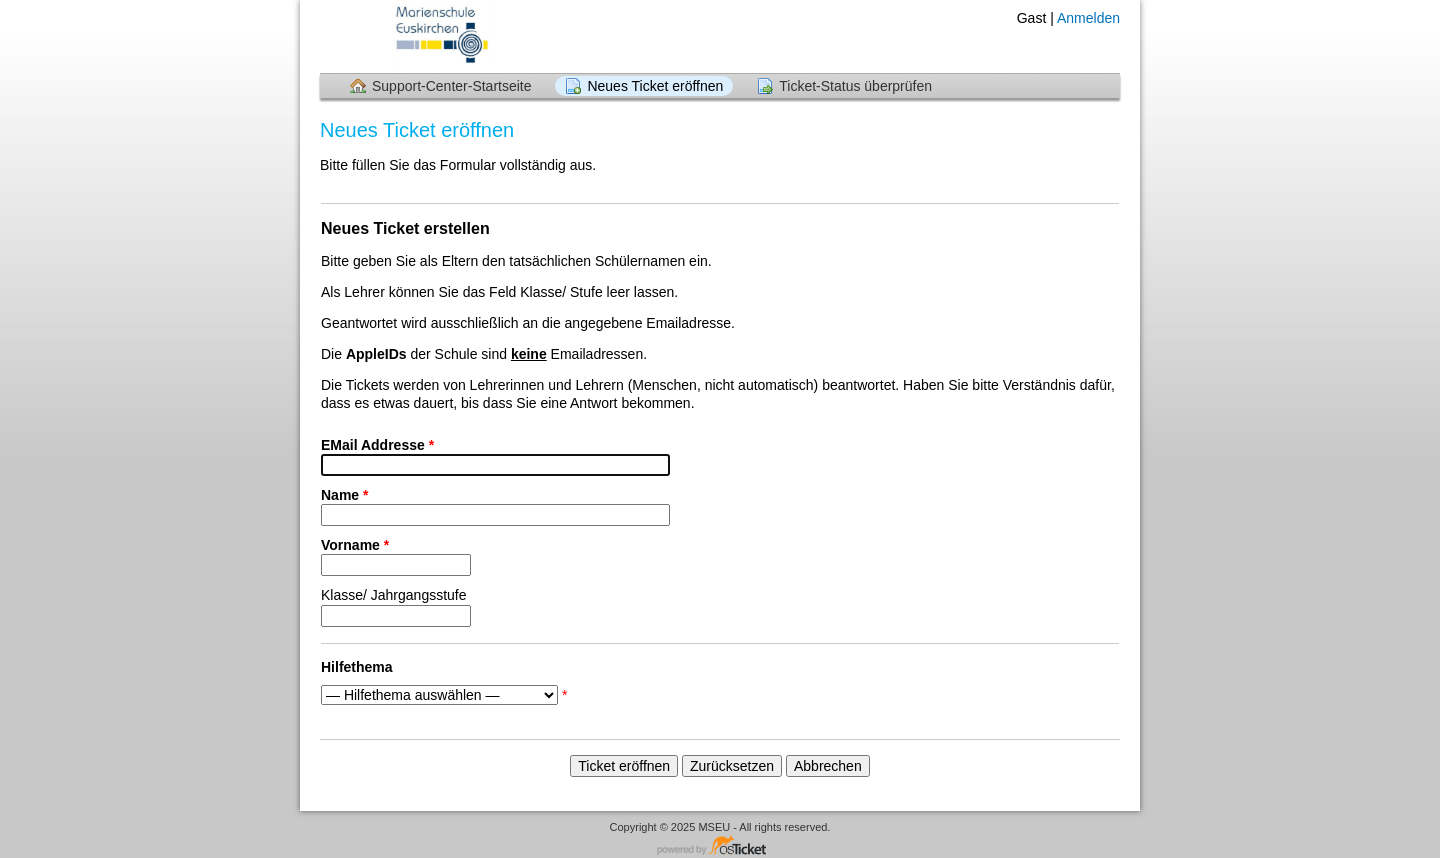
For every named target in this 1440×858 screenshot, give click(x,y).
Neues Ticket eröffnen (655, 86)
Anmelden (1088, 18)
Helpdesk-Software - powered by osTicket (720, 846)
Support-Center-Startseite (452, 86)
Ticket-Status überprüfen (855, 86)
